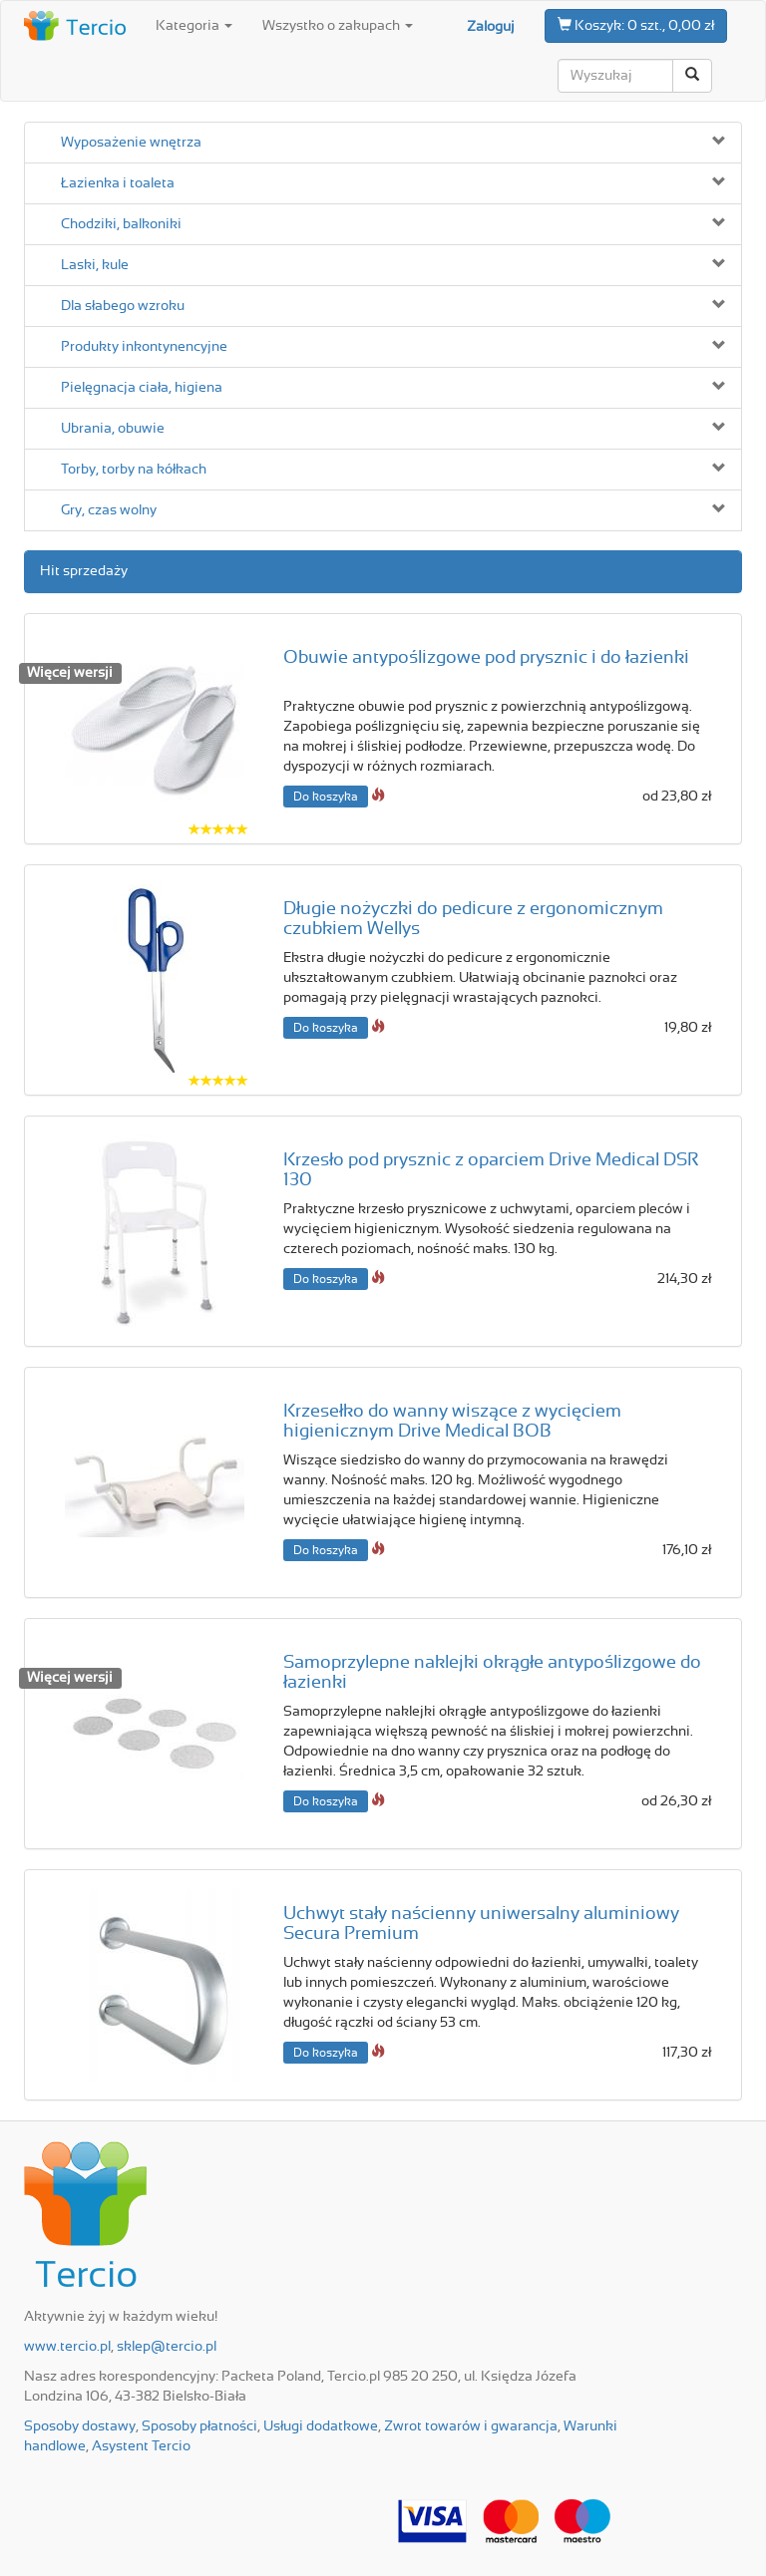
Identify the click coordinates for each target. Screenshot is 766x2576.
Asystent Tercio (141, 2446)
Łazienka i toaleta (118, 183)
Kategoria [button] (194, 26)
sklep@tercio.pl (166, 2347)
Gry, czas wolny (109, 510)
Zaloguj (491, 27)
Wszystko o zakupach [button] (337, 26)
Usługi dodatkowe (320, 2426)
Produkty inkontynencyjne (144, 347)
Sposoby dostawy (80, 2426)
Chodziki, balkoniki (121, 224)
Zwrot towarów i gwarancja (471, 2426)
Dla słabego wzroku (123, 306)
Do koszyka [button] (325, 797)
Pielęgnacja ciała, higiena (141, 388)
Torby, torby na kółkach (133, 470)
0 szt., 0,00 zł (636, 25)
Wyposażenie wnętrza (131, 143)
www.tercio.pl (67, 2347)
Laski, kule (95, 265)
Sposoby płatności (199, 2426)
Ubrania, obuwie (113, 429)
